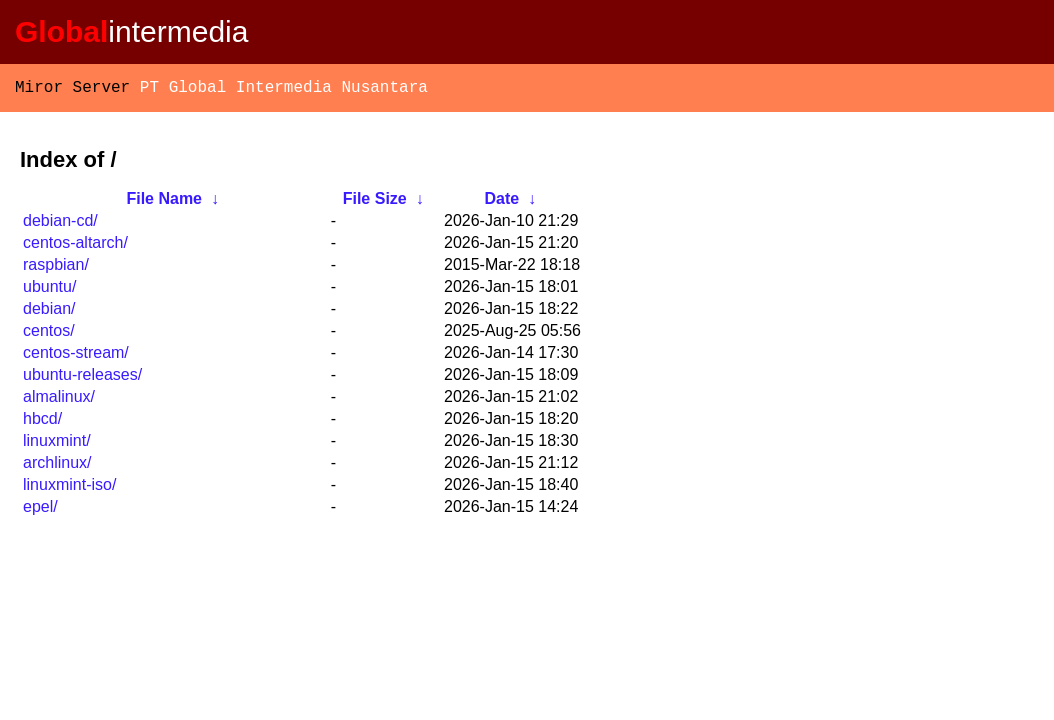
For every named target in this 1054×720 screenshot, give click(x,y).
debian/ (49, 312)
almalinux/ (59, 400)
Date (501, 202)
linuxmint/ (57, 444)
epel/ (40, 510)
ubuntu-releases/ (82, 378)
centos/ (49, 334)
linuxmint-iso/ (69, 488)
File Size (375, 202)
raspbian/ (56, 268)
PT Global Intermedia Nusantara (284, 90)
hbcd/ (42, 422)
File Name (164, 202)
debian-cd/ (60, 224)
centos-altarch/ (75, 246)
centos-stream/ (76, 356)
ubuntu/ (49, 290)
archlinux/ (57, 466)
